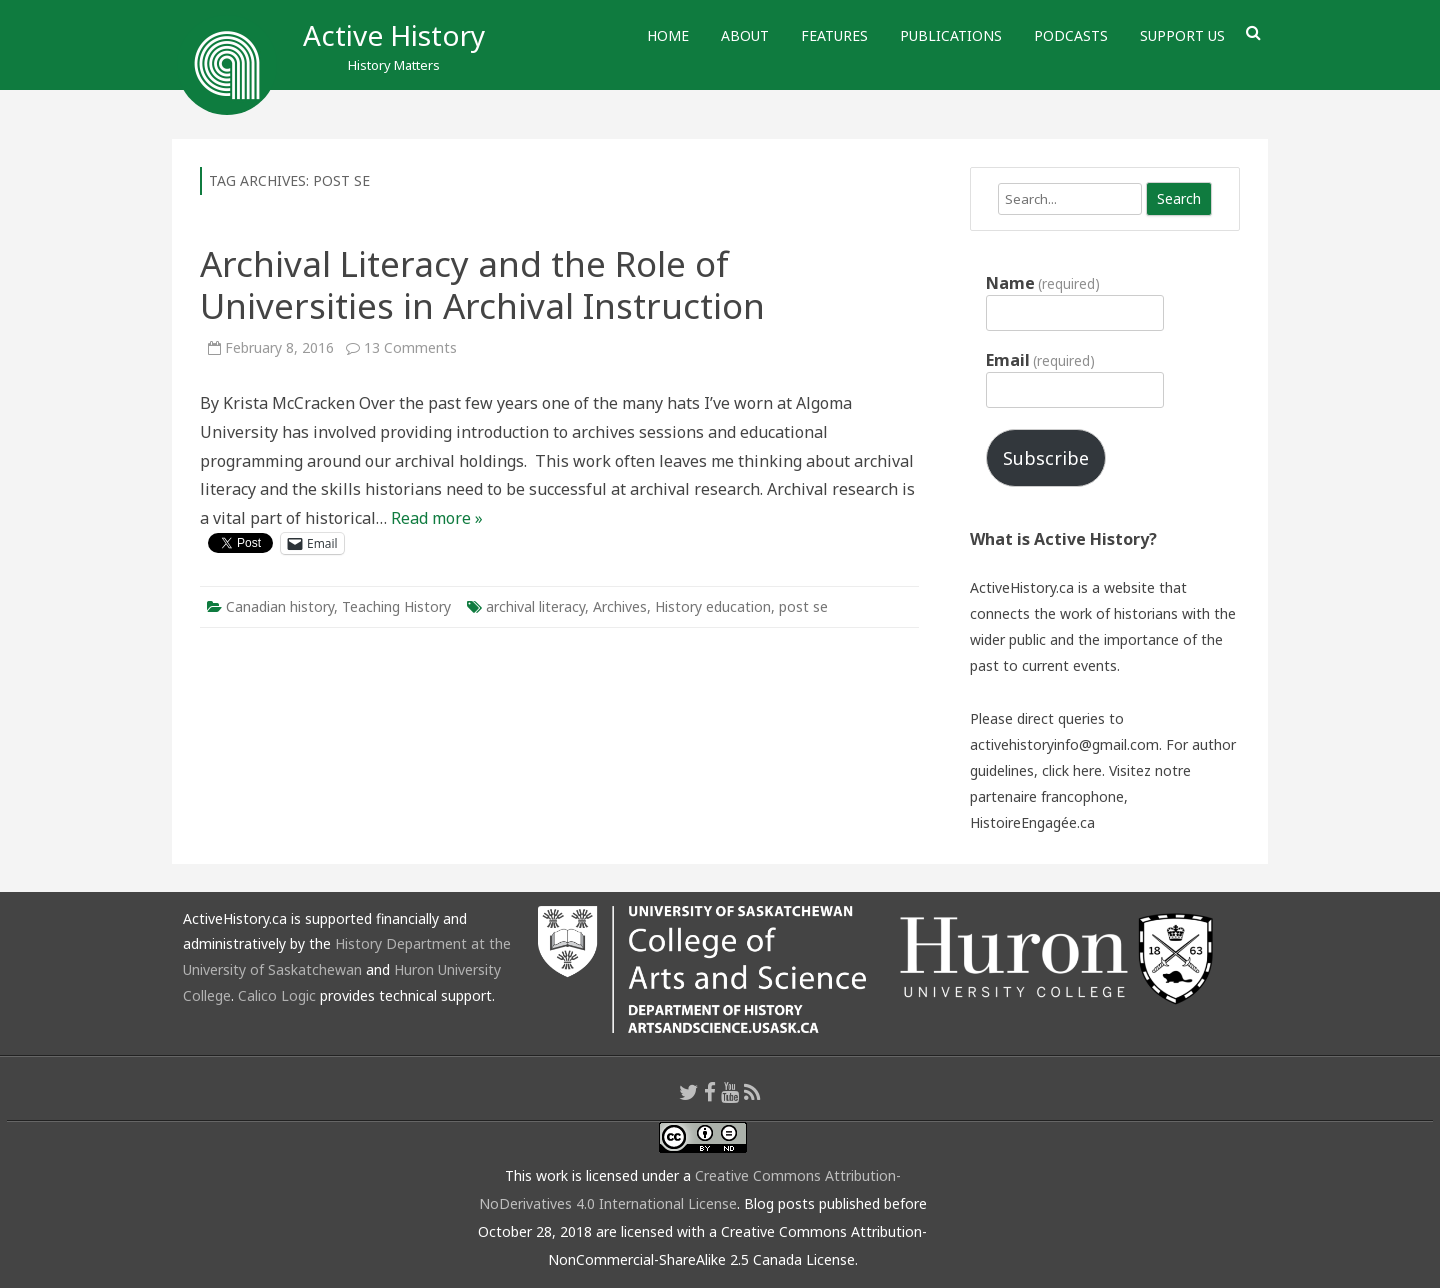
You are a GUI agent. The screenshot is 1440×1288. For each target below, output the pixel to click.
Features (834, 35)
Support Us (1182, 35)
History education (713, 606)
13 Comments (410, 347)
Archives (620, 606)
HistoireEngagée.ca (1032, 822)
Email (1040, 360)
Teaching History (396, 606)
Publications (951, 35)
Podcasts (1071, 35)
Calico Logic (277, 995)
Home (668, 35)
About (745, 35)
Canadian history (280, 606)
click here (1072, 770)
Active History (394, 35)
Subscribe (1046, 458)
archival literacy (535, 606)
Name (1043, 283)
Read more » (437, 518)
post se (803, 606)
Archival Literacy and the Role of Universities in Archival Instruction (482, 284)
